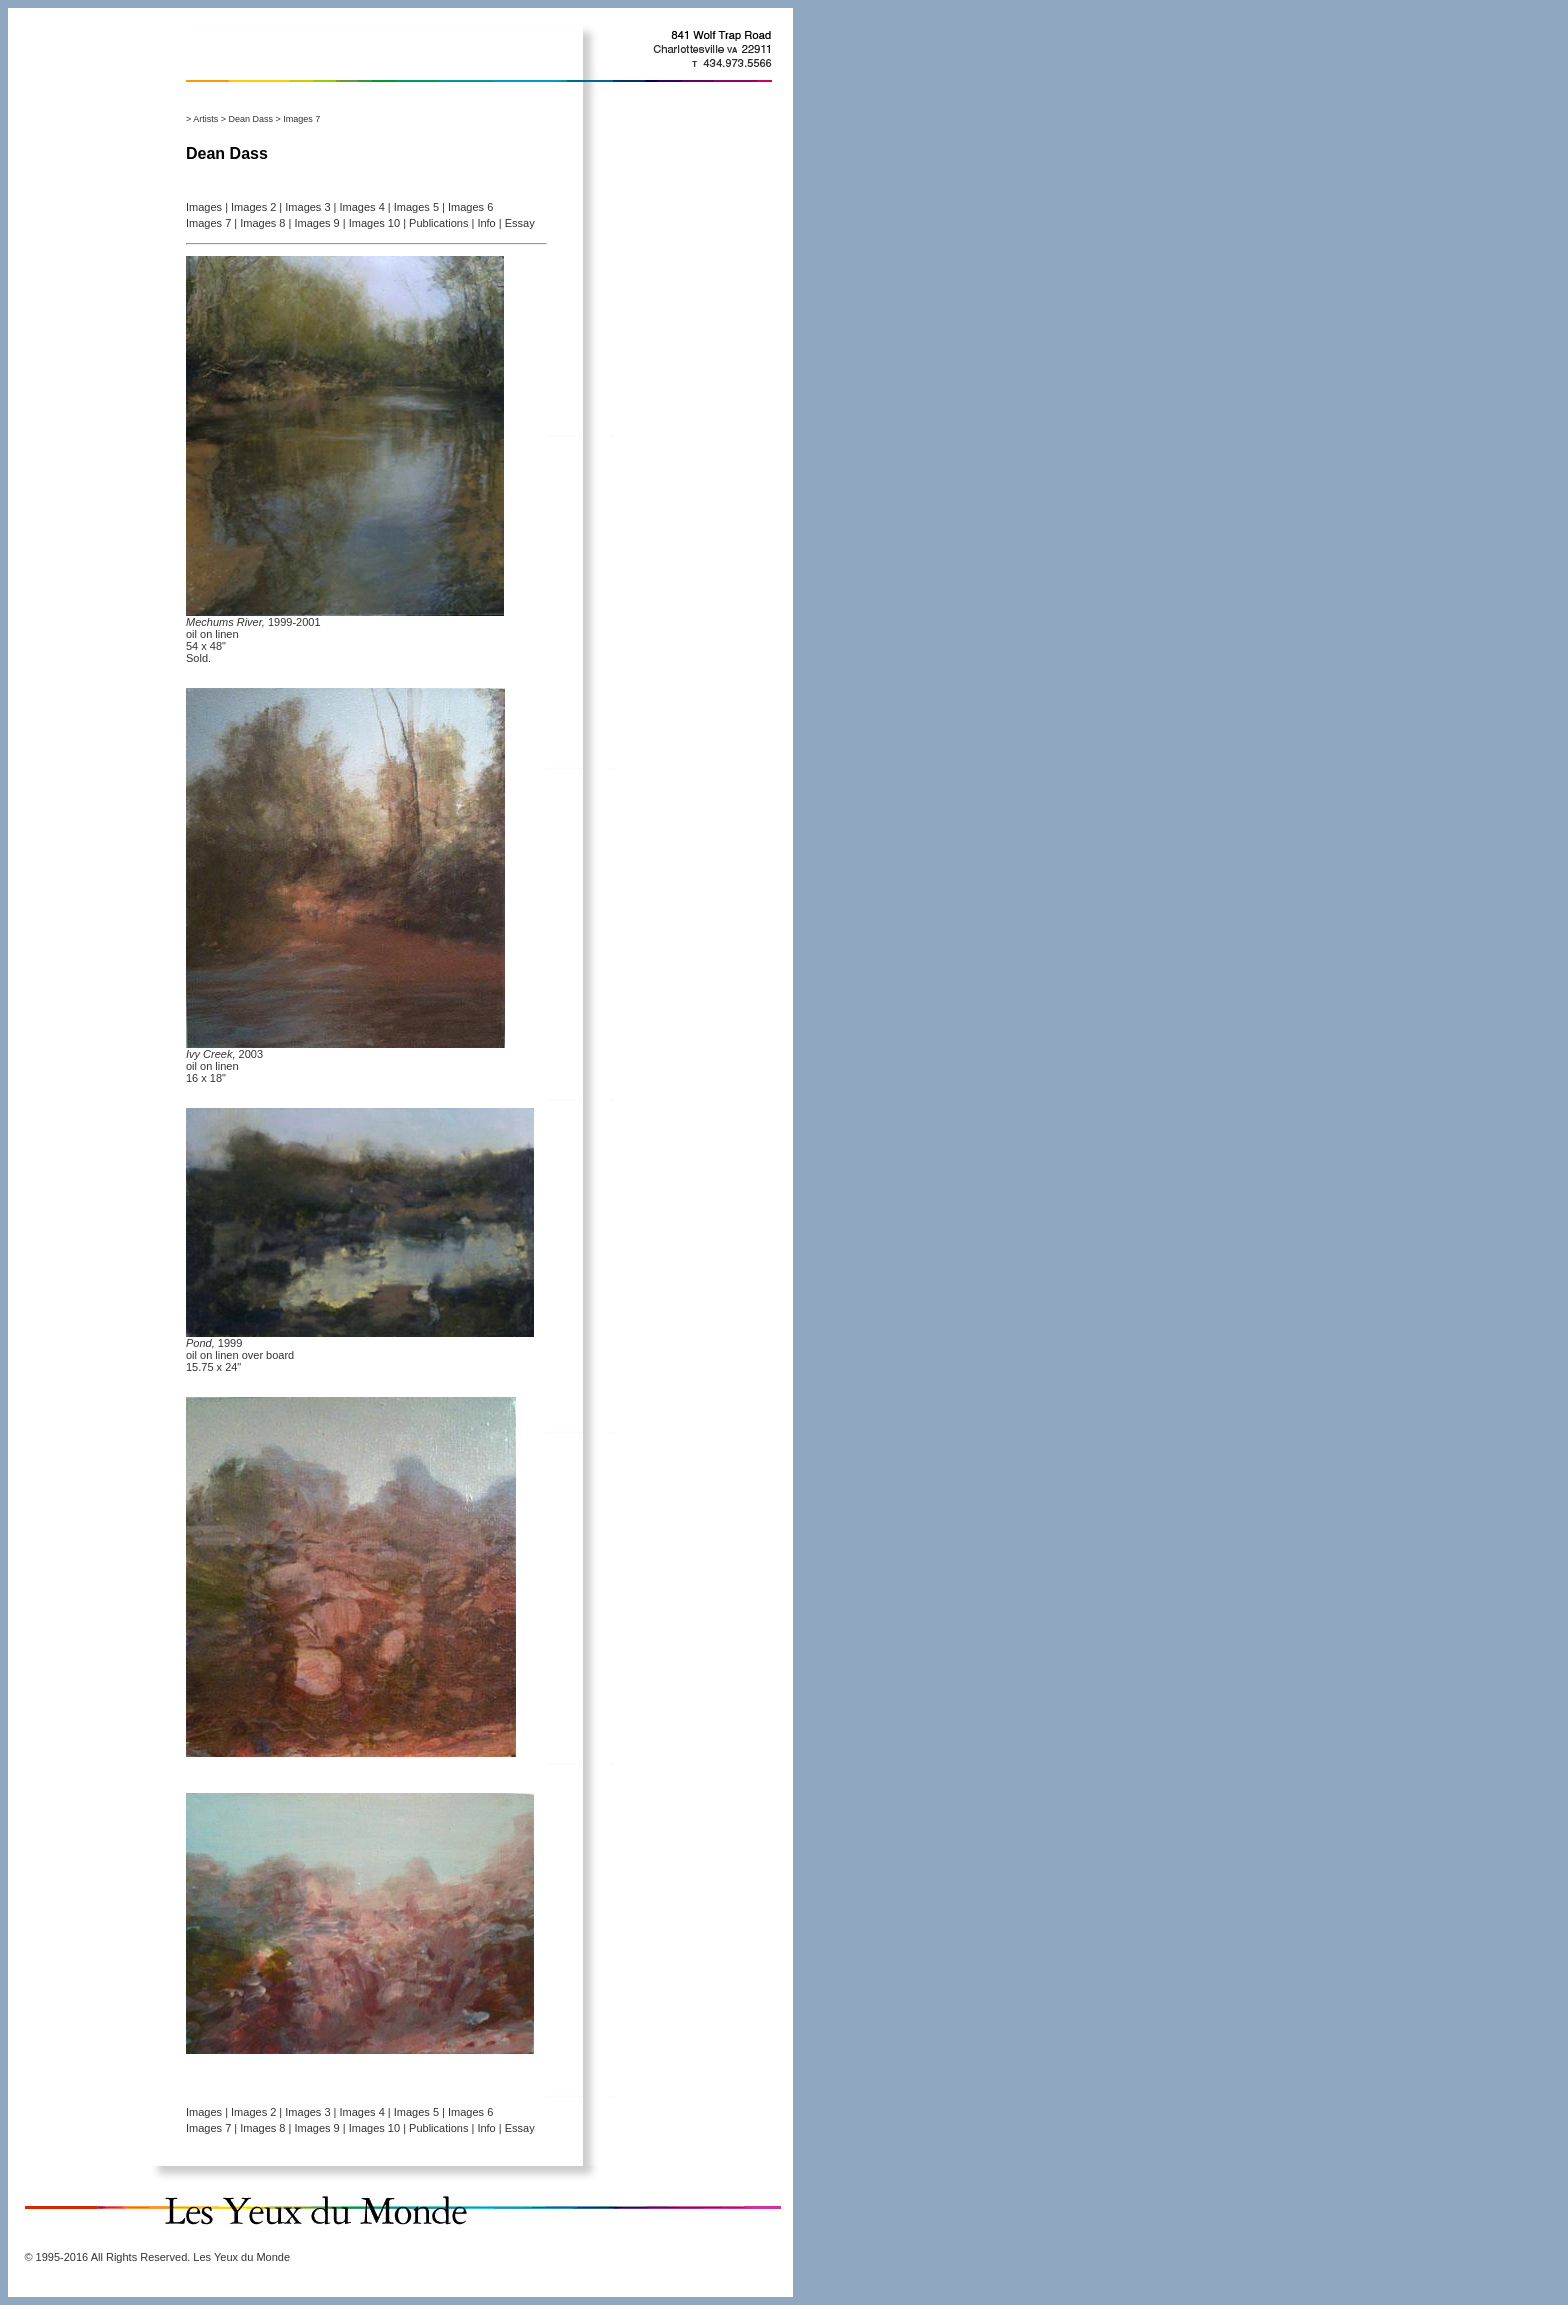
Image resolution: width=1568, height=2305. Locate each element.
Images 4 (362, 207)
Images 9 (316, 223)
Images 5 (416, 207)
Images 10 (374, 223)
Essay (520, 223)
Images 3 (307, 207)
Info (486, 223)
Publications (438, 223)
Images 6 (470, 207)
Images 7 (208, 223)
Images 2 (253, 207)
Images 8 (262, 223)
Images (204, 207)
